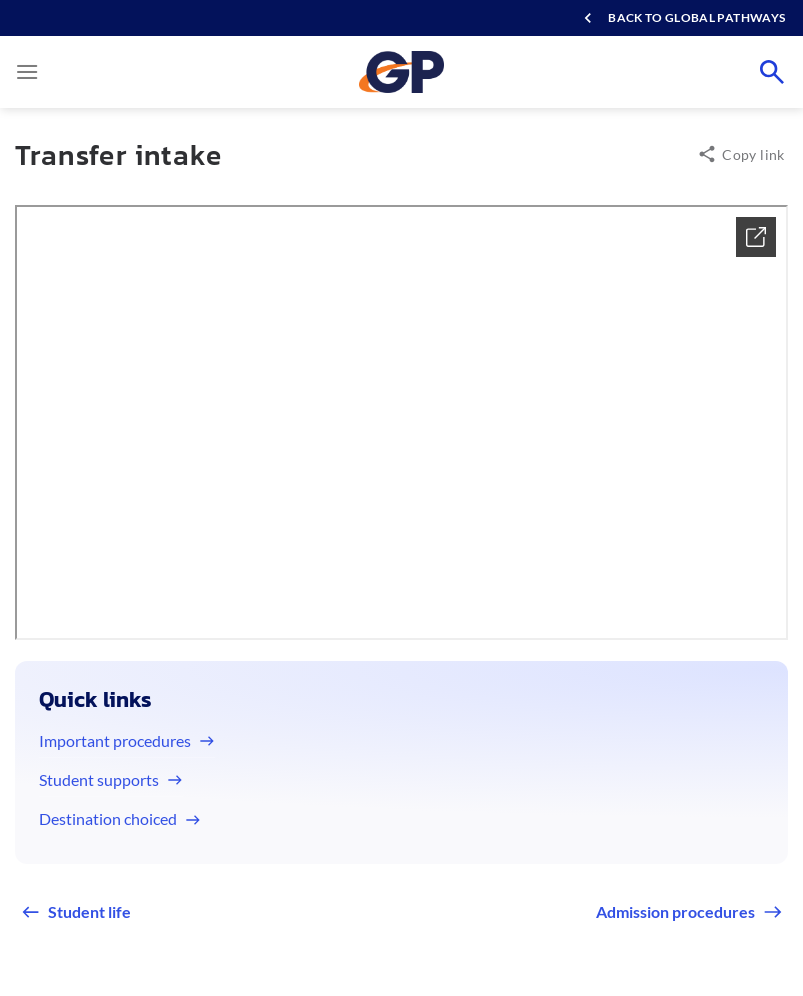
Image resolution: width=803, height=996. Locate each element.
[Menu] (27, 71)
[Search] (772, 72)
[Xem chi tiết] (756, 237)
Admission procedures (675, 911)
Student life (89, 911)
